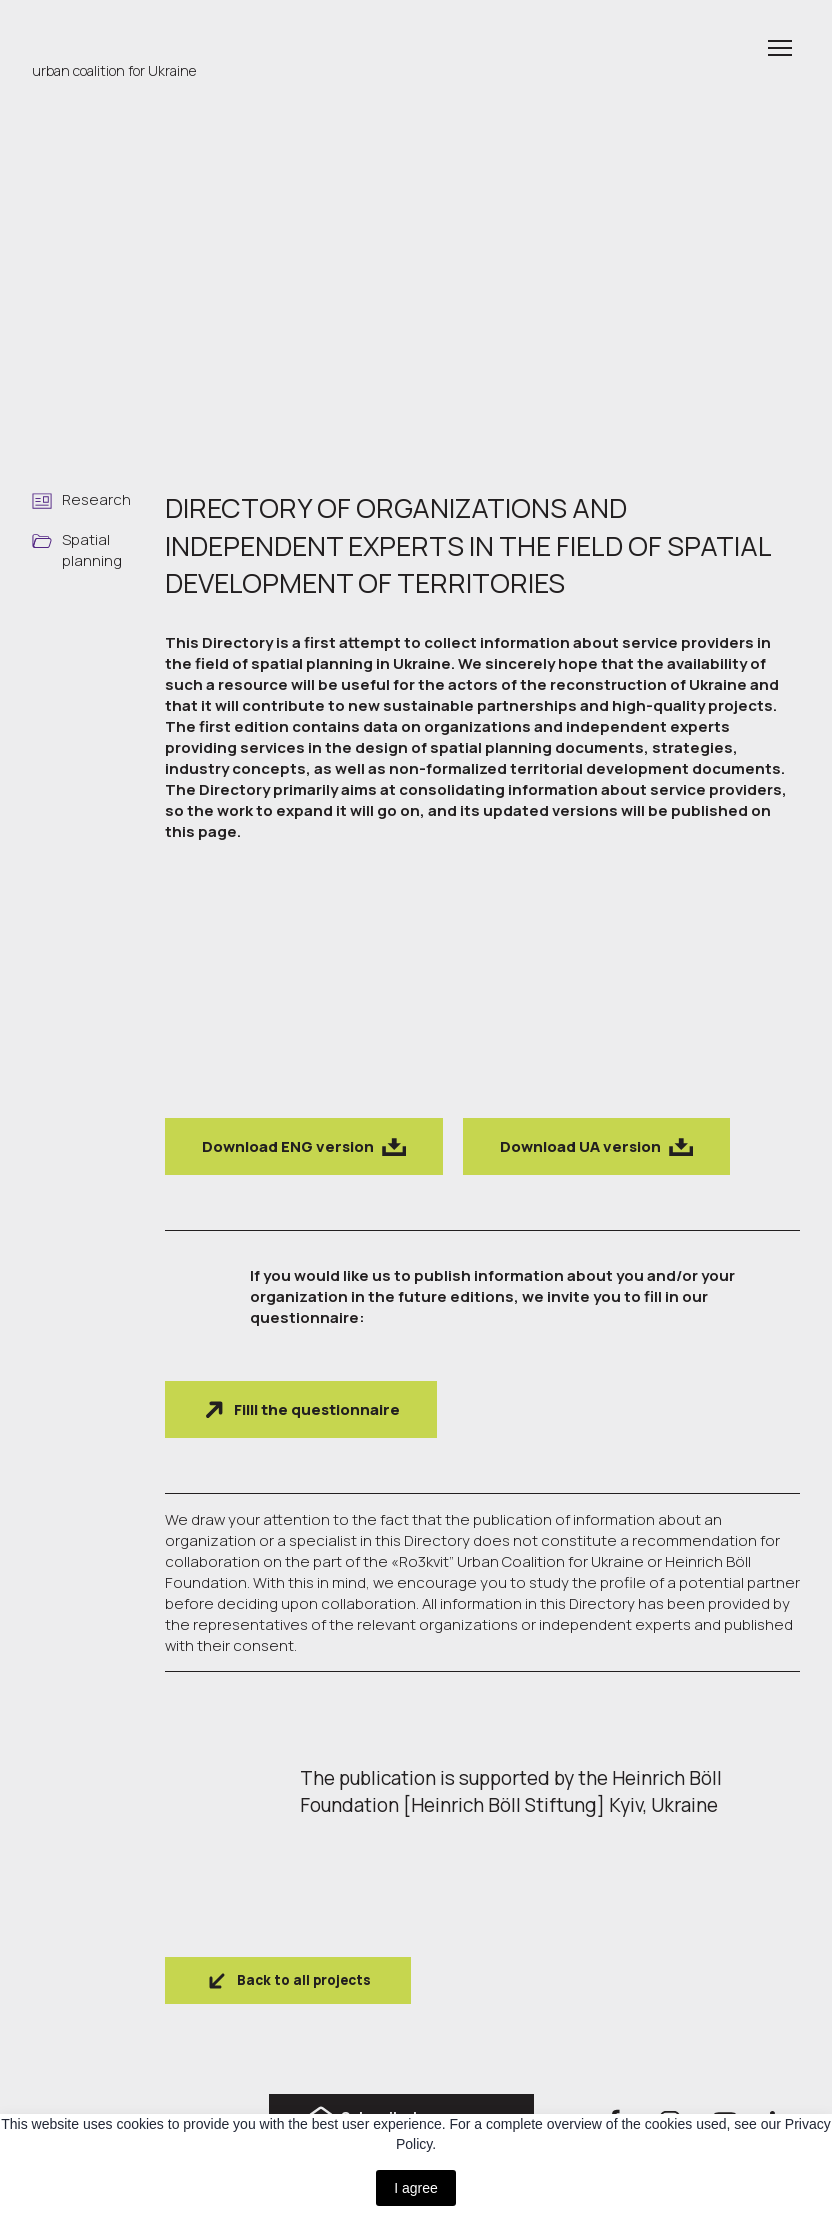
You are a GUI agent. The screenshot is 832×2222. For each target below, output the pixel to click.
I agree (416, 2188)
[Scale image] (239, 985)
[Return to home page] (126, 35)
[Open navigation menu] (780, 48)
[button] (304, 1146)
